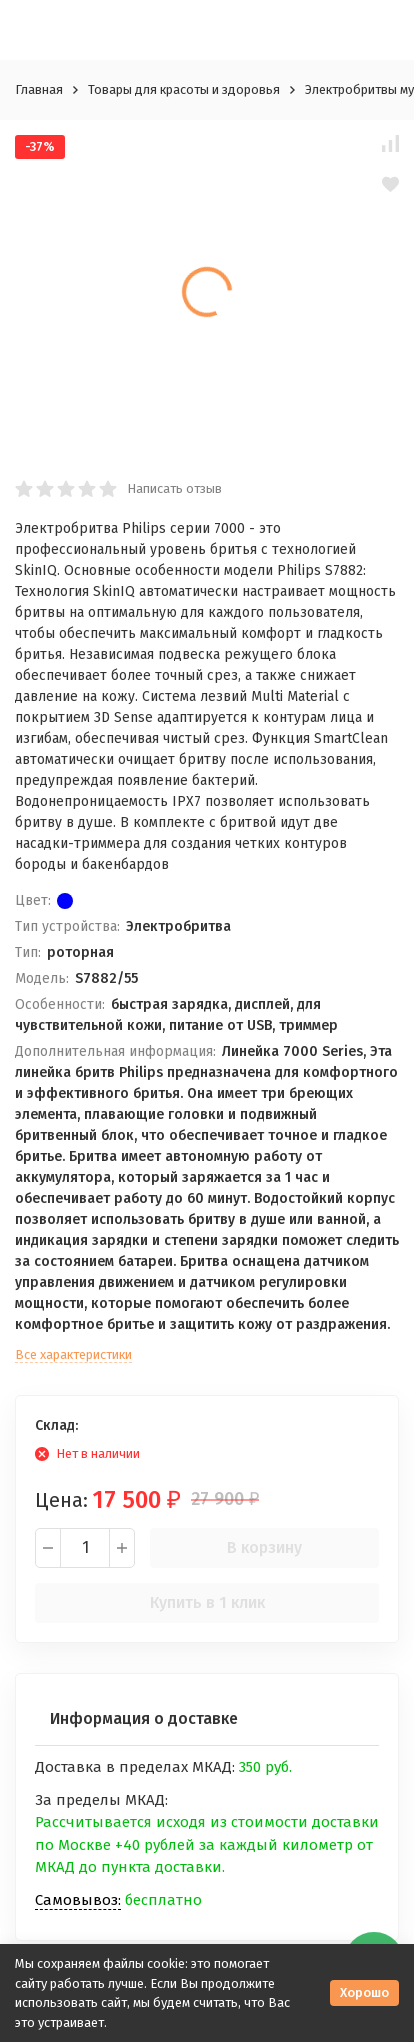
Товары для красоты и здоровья (184, 89)
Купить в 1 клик (207, 1602)
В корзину (264, 1547)
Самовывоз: (78, 1900)
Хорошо (364, 1992)
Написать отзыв (174, 488)
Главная (39, 89)
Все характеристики (73, 1354)
